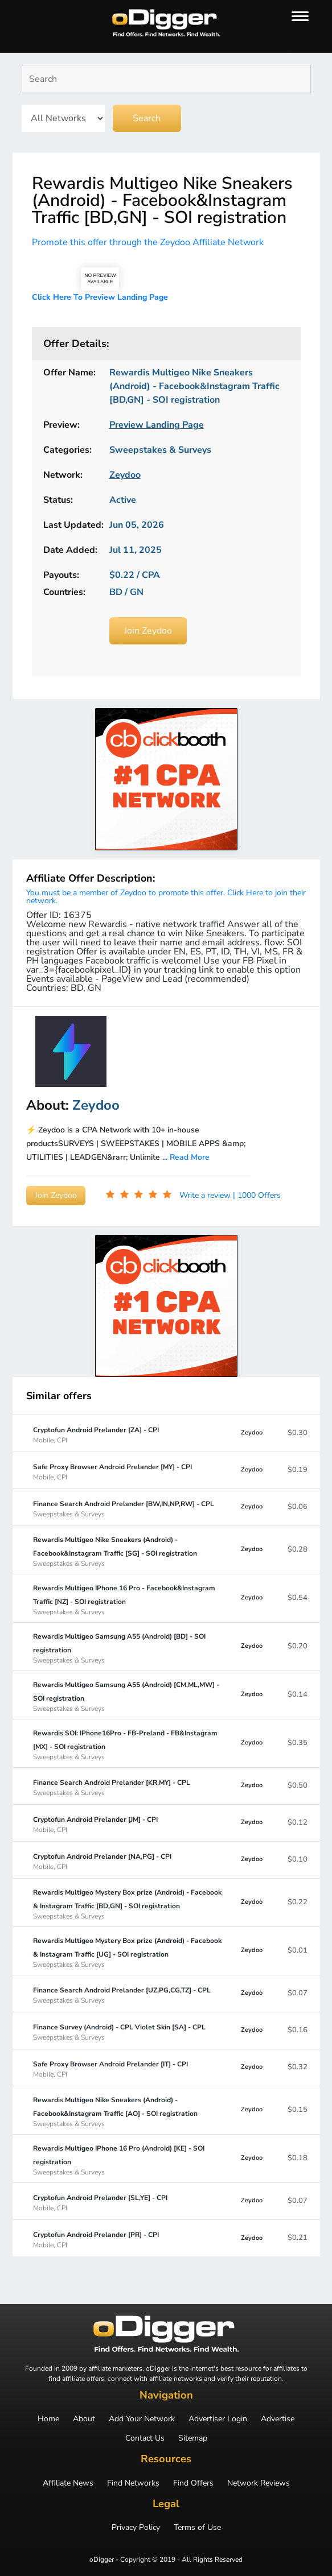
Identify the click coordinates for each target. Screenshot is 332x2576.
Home (48, 2419)
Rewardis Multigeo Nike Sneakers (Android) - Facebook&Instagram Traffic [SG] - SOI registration (127, 1551)
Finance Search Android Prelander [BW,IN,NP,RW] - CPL (123, 1508)
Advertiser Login (217, 2419)
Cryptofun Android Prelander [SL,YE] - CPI (100, 2202)
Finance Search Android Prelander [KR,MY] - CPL (111, 1787)
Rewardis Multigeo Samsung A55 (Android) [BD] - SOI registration (127, 1648)
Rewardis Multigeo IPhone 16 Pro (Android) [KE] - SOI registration (127, 2160)
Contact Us (145, 2438)
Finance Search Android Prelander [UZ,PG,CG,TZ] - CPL (122, 1995)
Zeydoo (252, 1432)
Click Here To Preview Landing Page (100, 297)
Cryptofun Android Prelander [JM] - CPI (95, 1824)
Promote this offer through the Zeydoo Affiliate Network (148, 242)
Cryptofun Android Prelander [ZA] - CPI (96, 1434)
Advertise (277, 2419)
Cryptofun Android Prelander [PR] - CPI (96, 2239)
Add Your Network (142, 2419)
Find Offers (193, 2483)
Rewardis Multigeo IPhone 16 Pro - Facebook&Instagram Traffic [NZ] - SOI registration (127, 1599)
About (84, 2419)
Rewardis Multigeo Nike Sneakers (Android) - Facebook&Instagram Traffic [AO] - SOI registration (127, 2111)
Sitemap (192, 2438)
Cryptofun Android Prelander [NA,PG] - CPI (102, 1861)
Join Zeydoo (148, 631)
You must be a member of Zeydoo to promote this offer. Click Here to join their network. (166, 896)
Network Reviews (258, 2483)
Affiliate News (68, 2483)
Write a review (206, 1195)
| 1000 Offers (257, 1195)
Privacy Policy (136, 2528)
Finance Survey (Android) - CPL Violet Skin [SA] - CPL (119, 2032)
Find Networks (133, 2483)
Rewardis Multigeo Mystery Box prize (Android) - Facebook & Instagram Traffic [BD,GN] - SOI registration (127, 1904)
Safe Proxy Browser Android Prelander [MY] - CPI (112, 1471)
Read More (190, 1157)
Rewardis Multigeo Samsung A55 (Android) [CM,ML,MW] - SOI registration (127, 1696)
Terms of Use (197, 2528)
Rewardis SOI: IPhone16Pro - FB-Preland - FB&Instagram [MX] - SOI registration (127, 1744)
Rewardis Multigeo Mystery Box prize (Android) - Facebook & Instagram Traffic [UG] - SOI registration (127, 1952)
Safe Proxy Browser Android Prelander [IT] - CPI (110, 2069)
